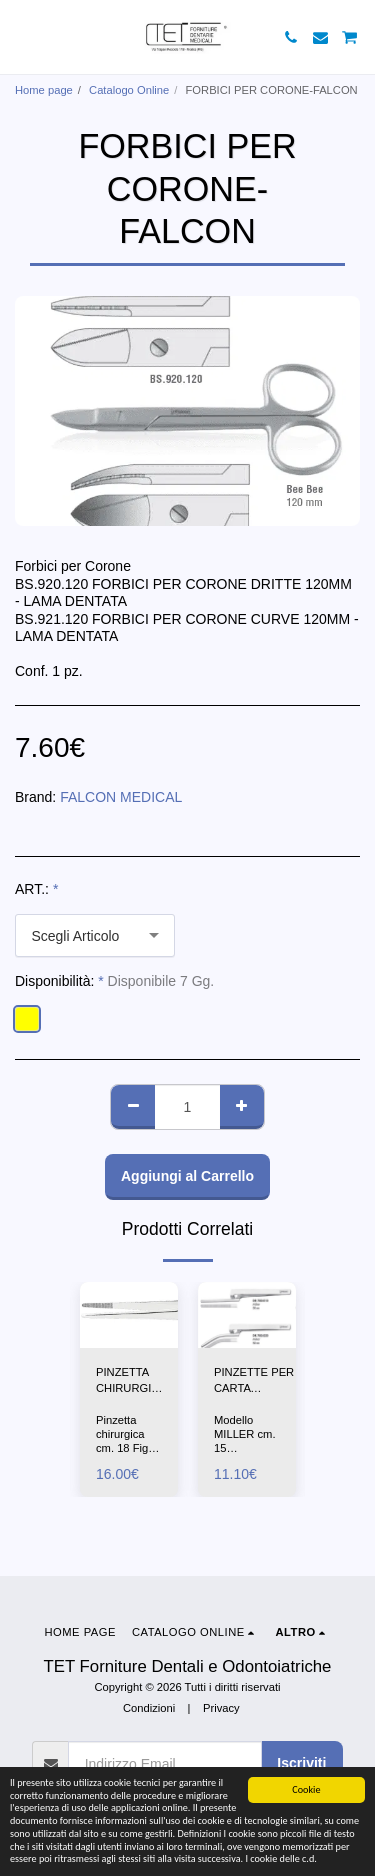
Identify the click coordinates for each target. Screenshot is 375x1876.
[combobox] (95, 935)
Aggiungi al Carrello (187, 1176)
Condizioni (149, 1708)
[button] (22, 37)
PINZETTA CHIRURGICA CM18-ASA (131, 1382)
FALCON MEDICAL (121, 797)
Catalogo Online (129, 90)
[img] (129, 1314)
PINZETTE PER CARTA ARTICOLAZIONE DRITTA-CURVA (259, 1382)
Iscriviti (301, 1763)
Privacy (221, 1708)
